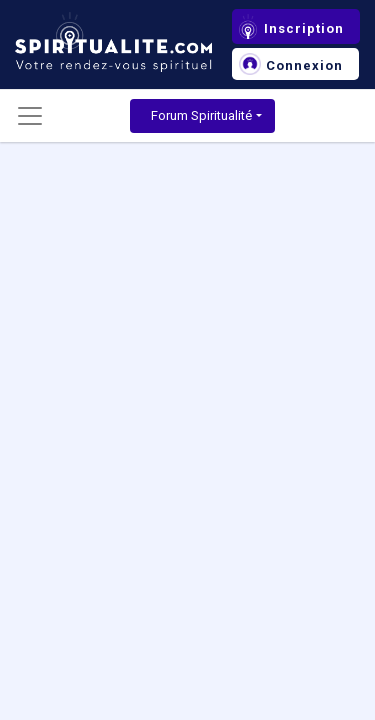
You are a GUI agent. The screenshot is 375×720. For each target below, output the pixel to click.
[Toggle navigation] (30, 116)
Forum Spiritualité (201, 115)
